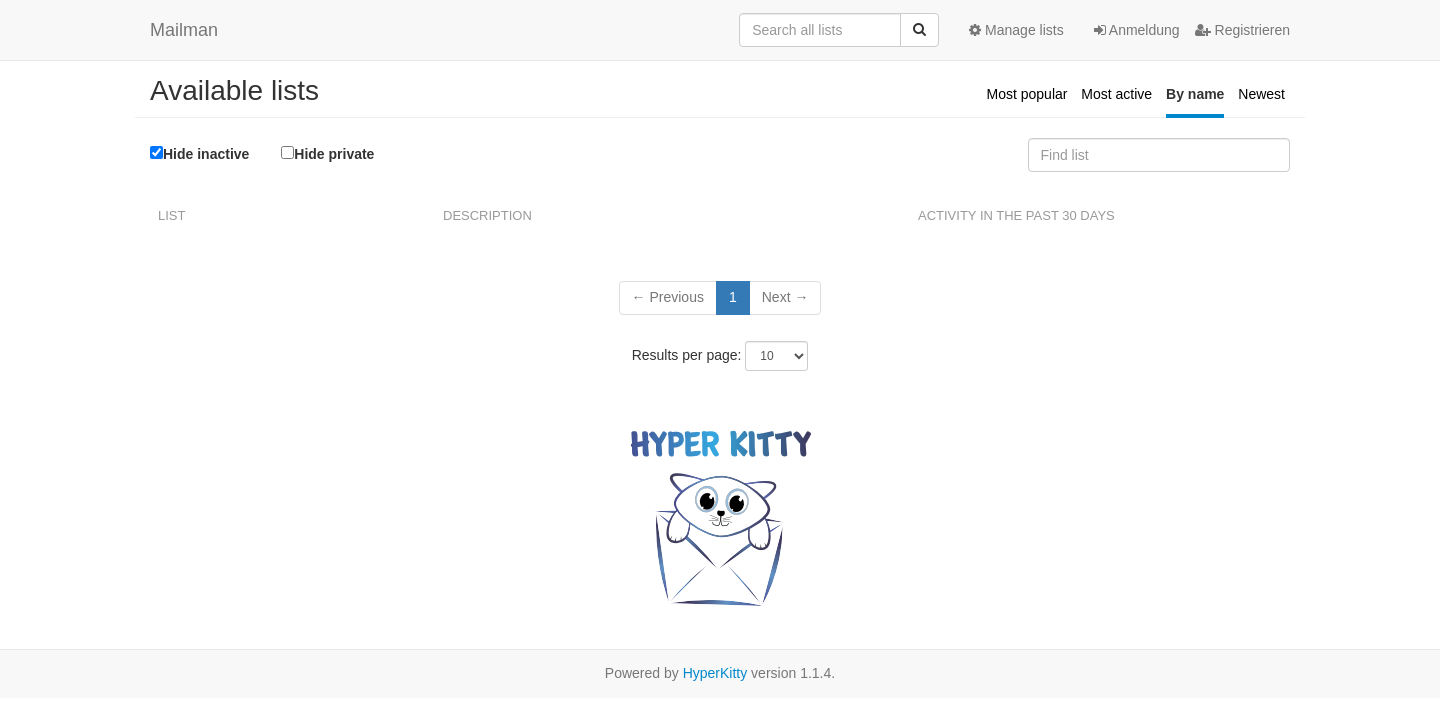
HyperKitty (715, 673)
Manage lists (1016, 30)
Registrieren (1242, 30)
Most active (1116, 94)
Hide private (327, 153)
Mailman (184, 30)
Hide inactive (199, 154)
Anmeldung (1137, 30)
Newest (1261, 94)
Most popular (1027, 94)
